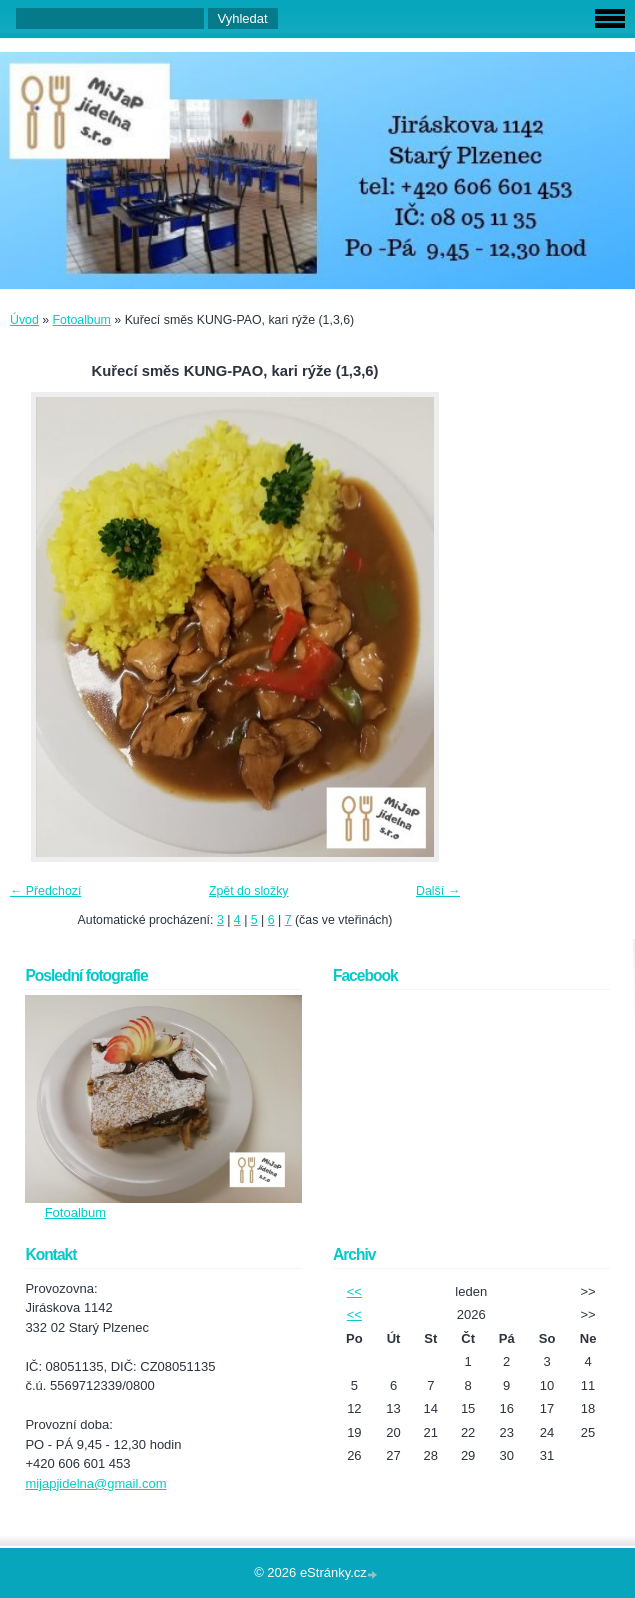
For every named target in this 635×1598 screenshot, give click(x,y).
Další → (438, 891)
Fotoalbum (82, 320)
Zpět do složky (249, 891)
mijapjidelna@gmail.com (95, 1483)
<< (354, 1291)
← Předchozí (45, 891)
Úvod (24, 320)
